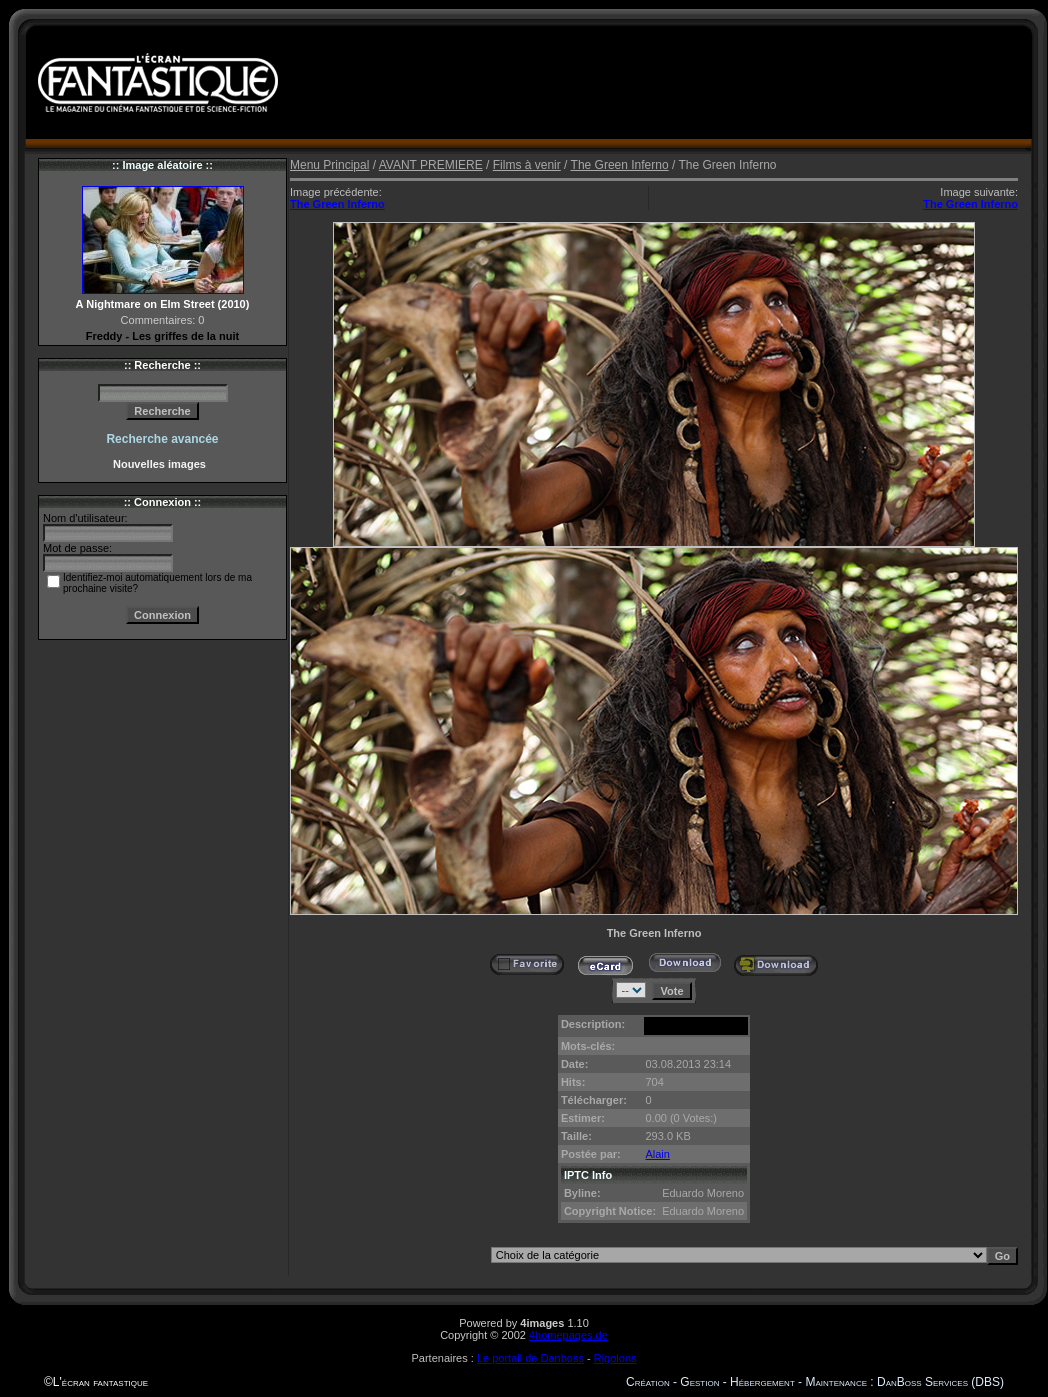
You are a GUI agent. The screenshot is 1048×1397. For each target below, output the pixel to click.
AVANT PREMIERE (431, 165)
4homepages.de (568, 1335)
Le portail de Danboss (530, 1358)
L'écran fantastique (100, 1382)
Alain (657, 1154)
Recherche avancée (162, 439)
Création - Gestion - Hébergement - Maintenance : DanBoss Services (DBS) (815, 1382)
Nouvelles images (162, 464)
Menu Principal (329, 165)
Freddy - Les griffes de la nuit (162, 336)
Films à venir (527, 165)
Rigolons (615, 1358)
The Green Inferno (620, 165)
